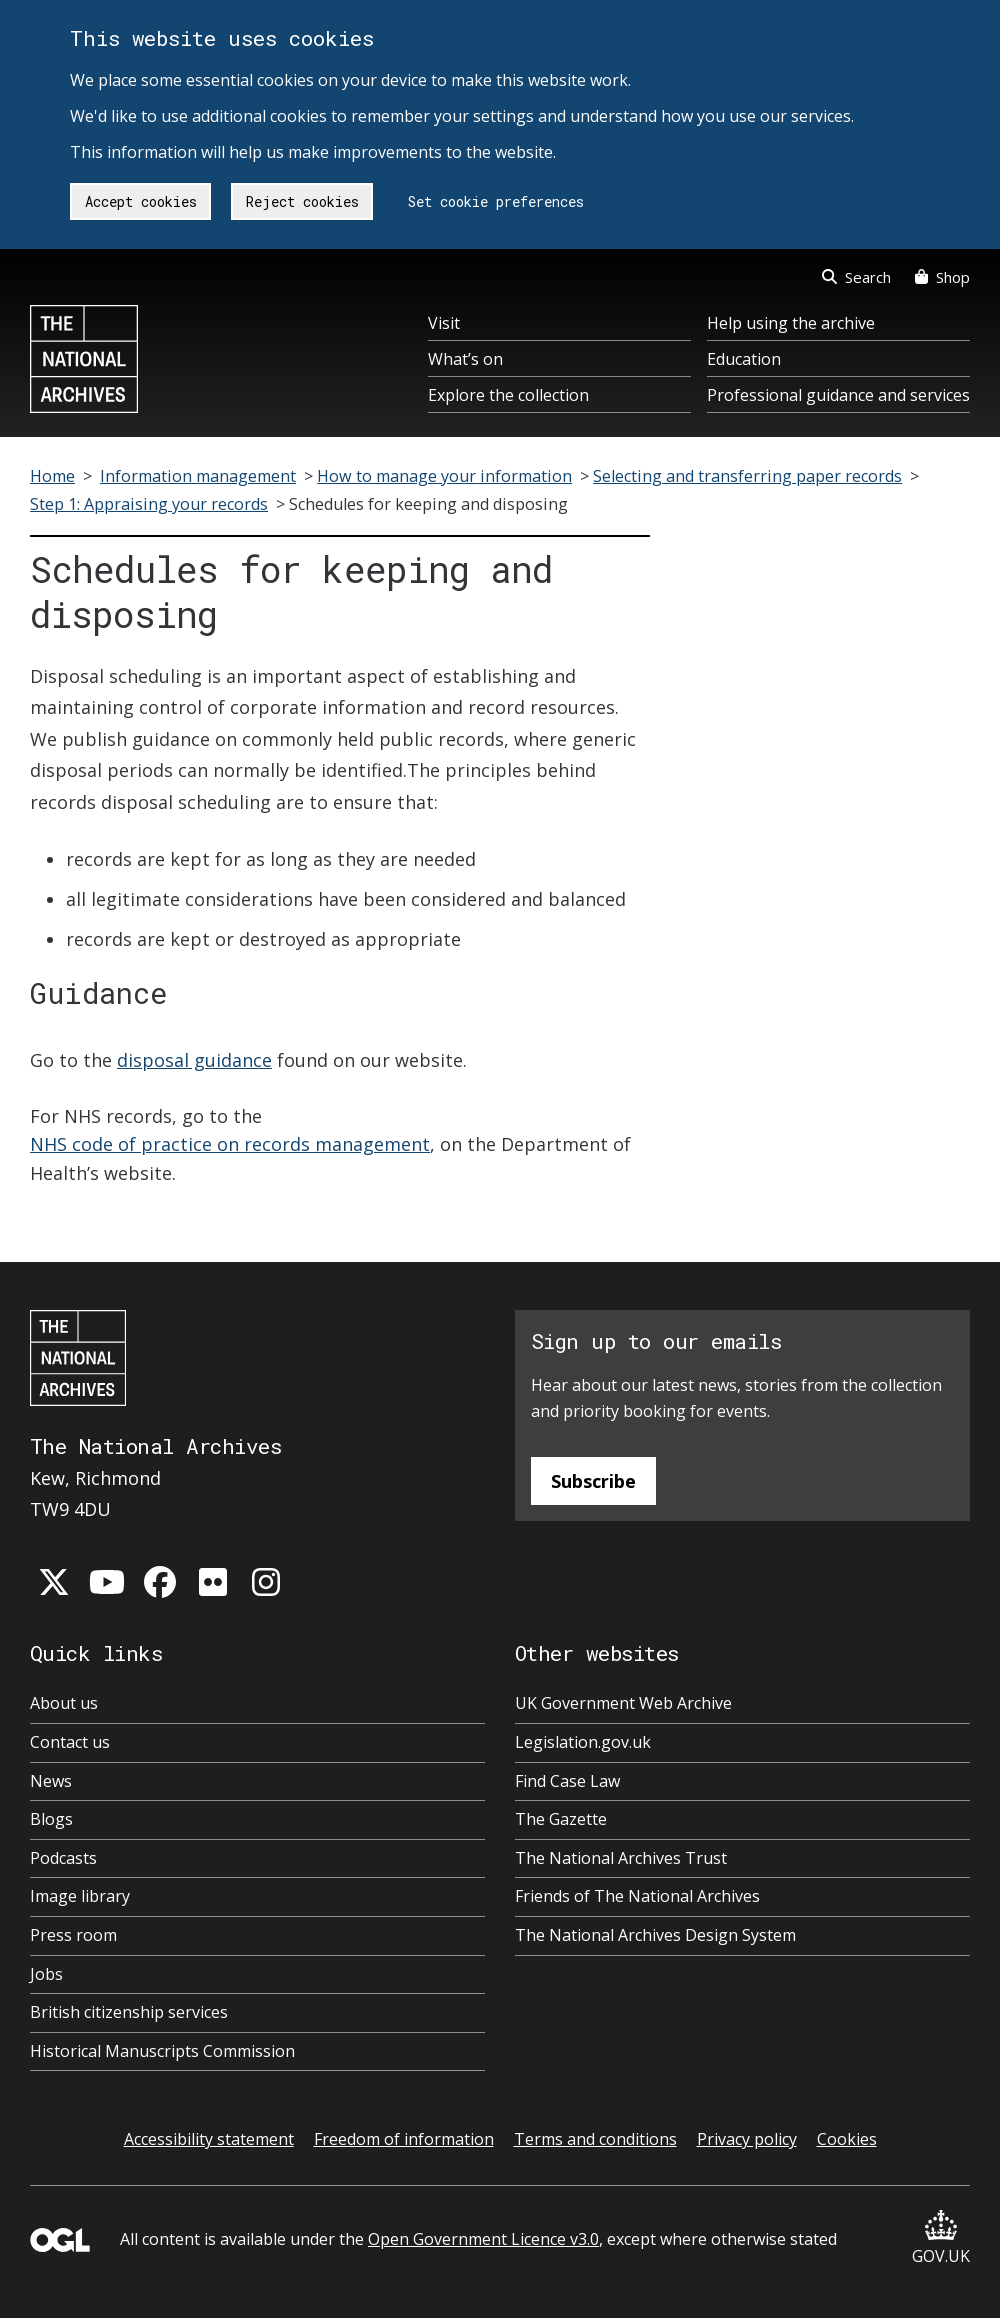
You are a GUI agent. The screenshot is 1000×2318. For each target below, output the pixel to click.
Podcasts (63, 1858)
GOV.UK (941, 2238)
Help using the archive (791, 323)
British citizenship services (129, 2012)
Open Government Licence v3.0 (483, 2239)
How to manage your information (444, 476)
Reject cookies (302, 201)
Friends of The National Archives (637, 1896)
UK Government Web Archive (623, 1703)
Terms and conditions (595, 2139)
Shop (942, 277)
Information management (198, 476)
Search (856, 277)
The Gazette (561, 1819)
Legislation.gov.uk (583, 1742)
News (51, 1781)
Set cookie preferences (496, 201)
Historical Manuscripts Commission (162, 2051)
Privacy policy (747, 2139)
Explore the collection (508, 395)
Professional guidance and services (838, 395)
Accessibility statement (209, 2139)
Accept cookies (141, 201)
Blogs (51, 1819)
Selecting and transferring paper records (747, 476)
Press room (73, 1935)
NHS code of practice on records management (230, 1144)
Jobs (46, 1974)
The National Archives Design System (655, 1935)
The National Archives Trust (621, 1858)
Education (744, 359)
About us (64, 1703)
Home (52, 476)
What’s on (465, 359)
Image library (80, 1896)
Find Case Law (567, 1781)
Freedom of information (404, 2139)
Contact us (70, 1742)
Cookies (847, 2139)
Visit (444, 323)
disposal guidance (194, 1060)
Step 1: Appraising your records (149, 504)
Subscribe (593, 1481)
